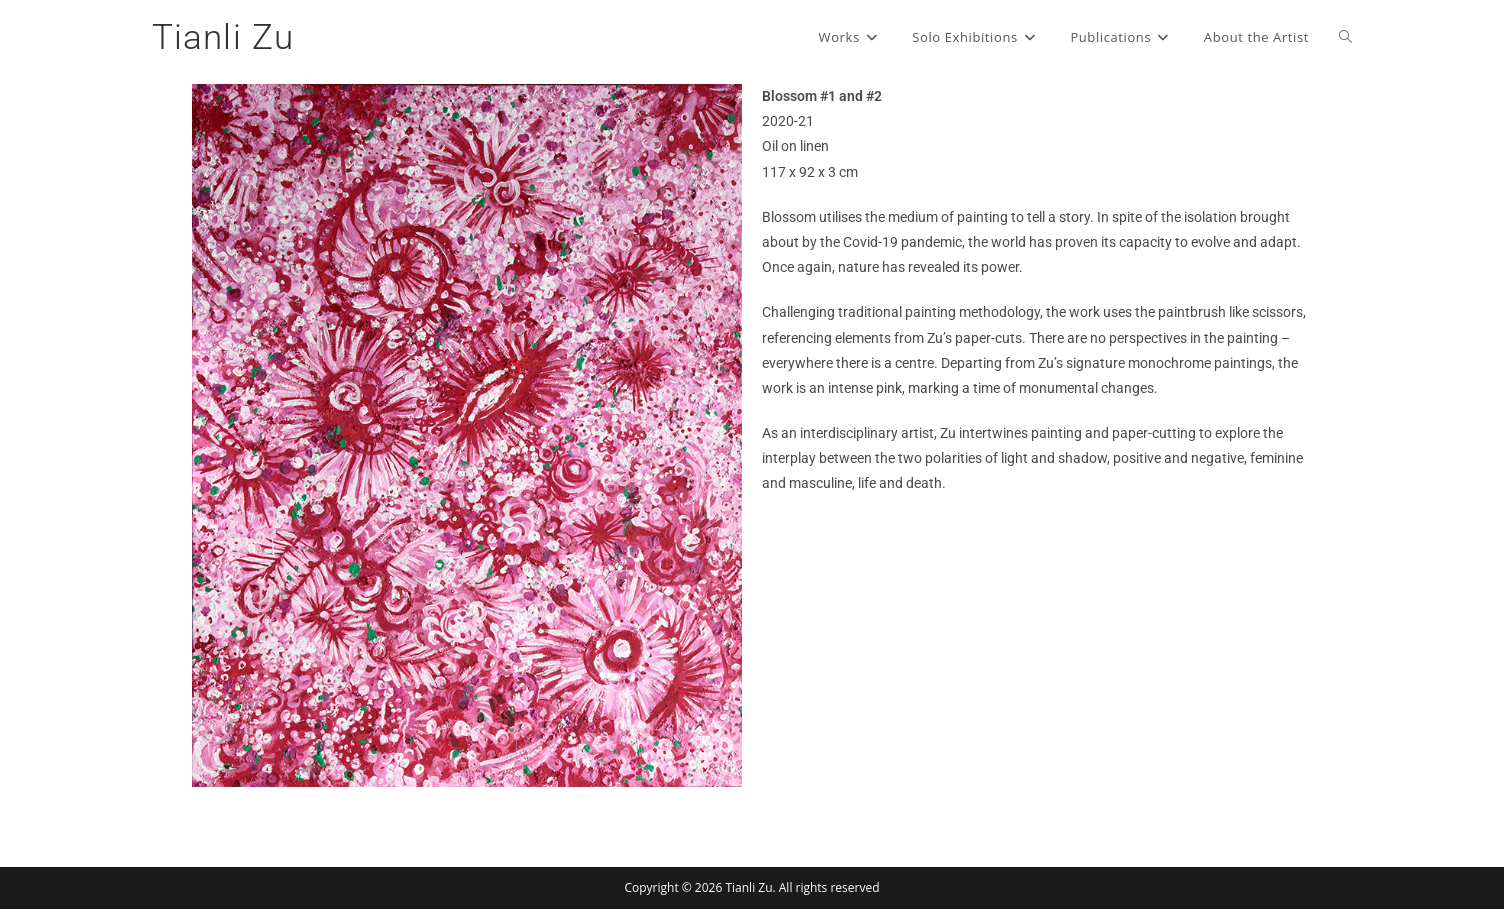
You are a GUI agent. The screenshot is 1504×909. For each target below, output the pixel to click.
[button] (214, 435)
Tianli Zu (223, 37)
